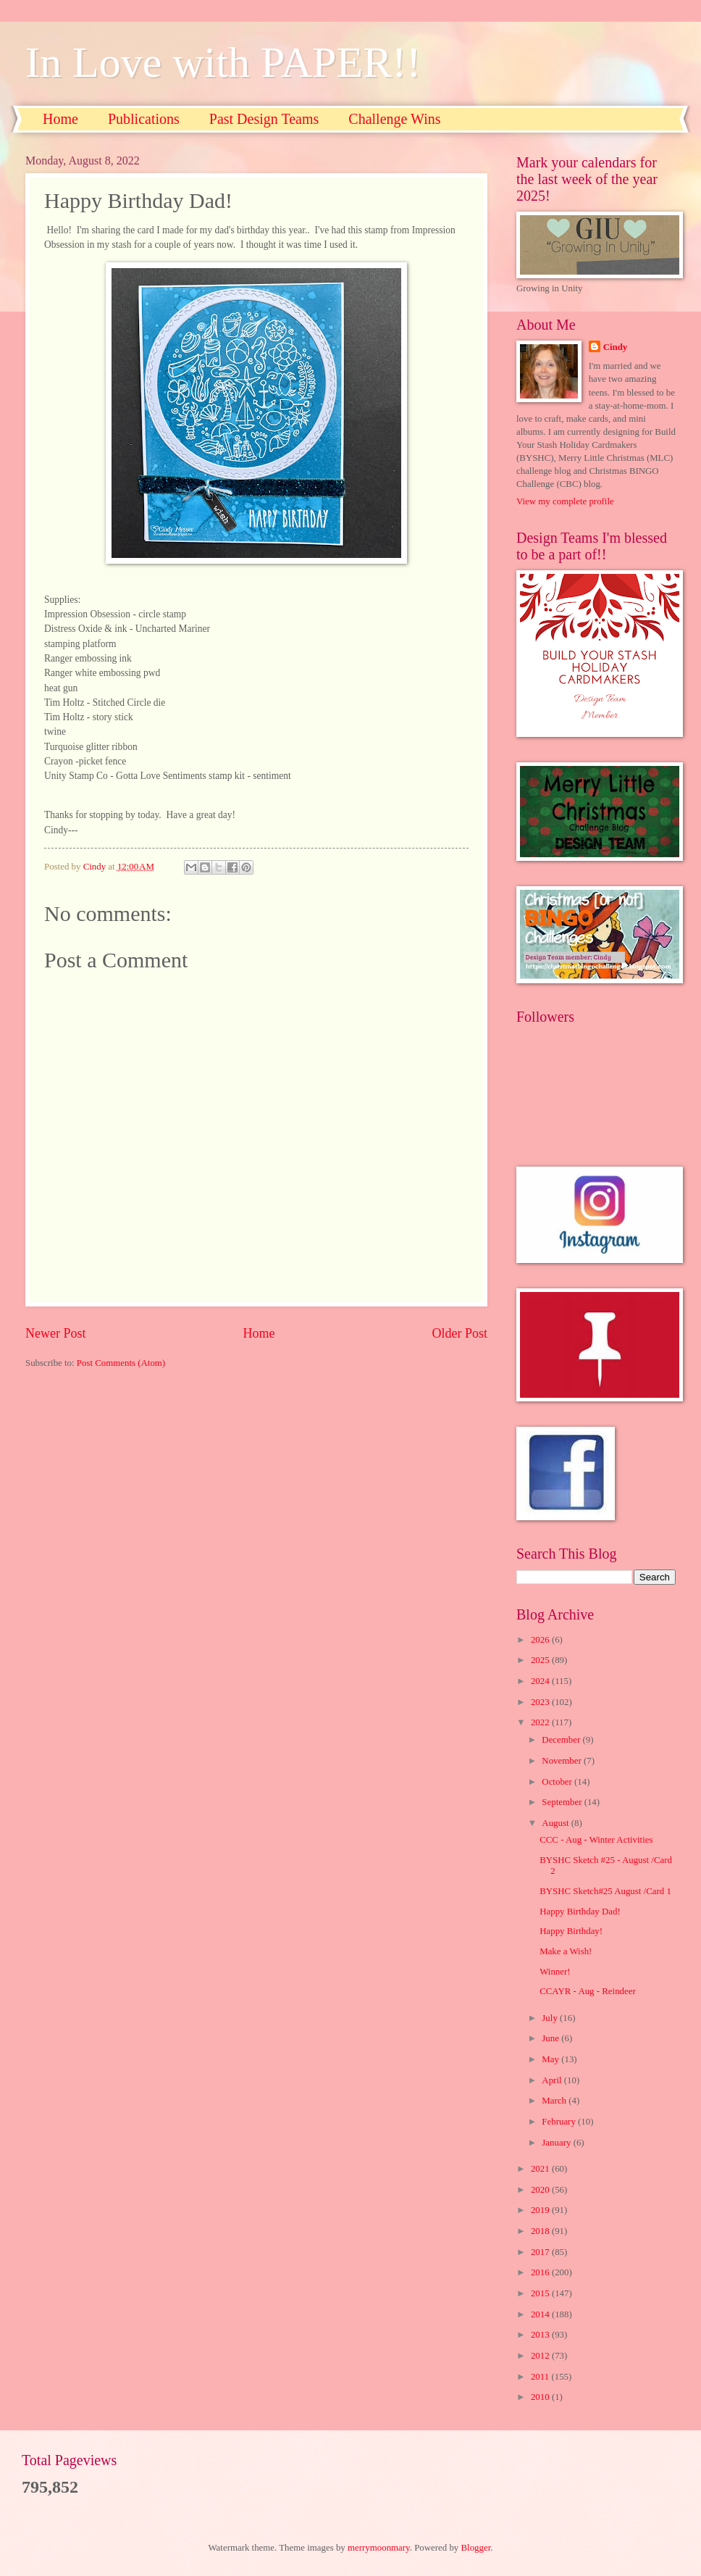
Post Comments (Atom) (121, 1363)
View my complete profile (565, 501)
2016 (541, 2272)
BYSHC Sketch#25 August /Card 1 (605, 1891)
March (555, 2101)
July (551, 2018)
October (558, 1782)
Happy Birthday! (571, 1931)
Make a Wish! (566, 1951)
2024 (541, 1681)
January (557, 2143)
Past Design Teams (264, 119)
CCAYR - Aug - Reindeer (588, 1991)
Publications (144, 119)
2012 (541, 2356)
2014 (541, 2314)
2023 (541, 1702)
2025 (541, 1660)
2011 (541, 2377)
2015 (541, 2293)
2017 (541, 2252)
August (556, 1823)
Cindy (615, 347)
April (552, 2080)
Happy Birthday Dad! (580, 1911)
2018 (541, 2231)
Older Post (459, 1333)
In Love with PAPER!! (223, 62)
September (563, 1802)
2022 (541, 1722)
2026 (541, 1640)
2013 (541, 2335)
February (560, 2122)
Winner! (555, 1972)
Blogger (476, 2548)
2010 (541, 2397)
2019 (541, 2210)
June (551, 2038)
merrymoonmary (379, 2548)
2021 (541, 2169)
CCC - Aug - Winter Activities (596, 1840)
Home (60, 119)
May (551, 2059)
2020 (541, 2190)
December (562, 1740)
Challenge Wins (394, 119)
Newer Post (55, 1333)
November (563, 1761)
